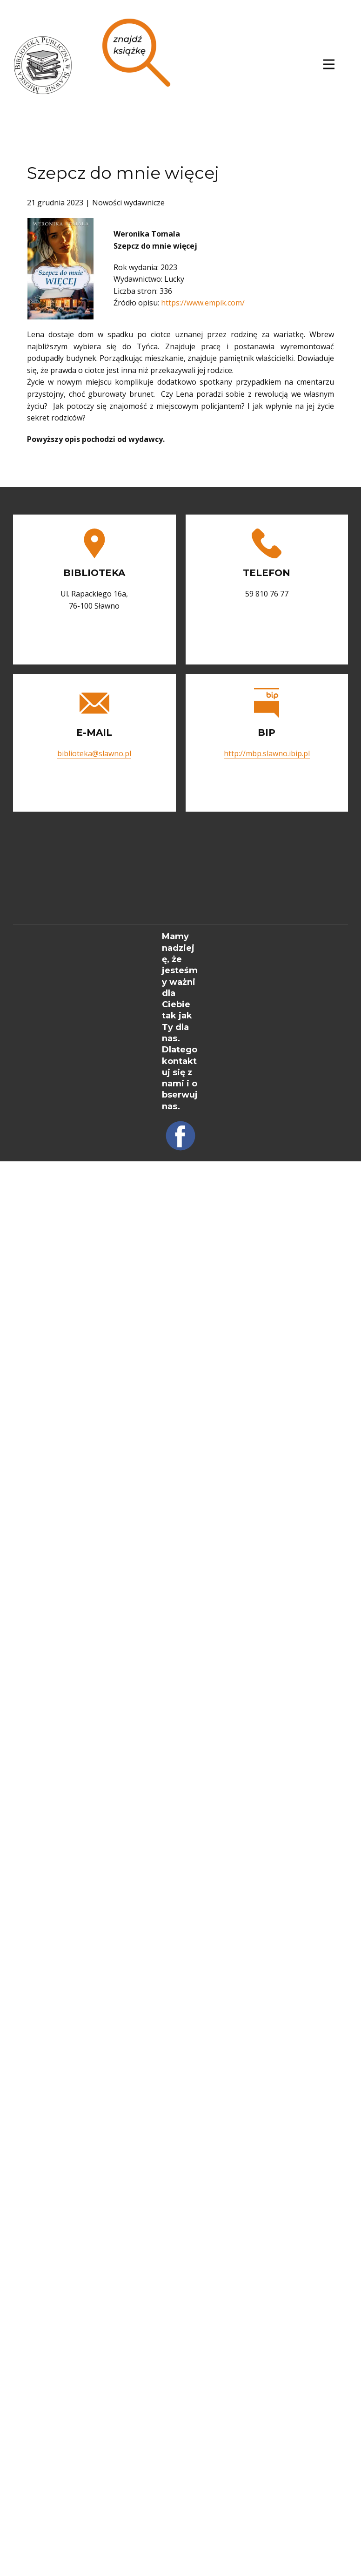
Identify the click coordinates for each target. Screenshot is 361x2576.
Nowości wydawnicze (128, 202)
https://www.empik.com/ (203, 303)
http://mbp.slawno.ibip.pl (267, 753)
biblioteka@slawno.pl (94, 753)
